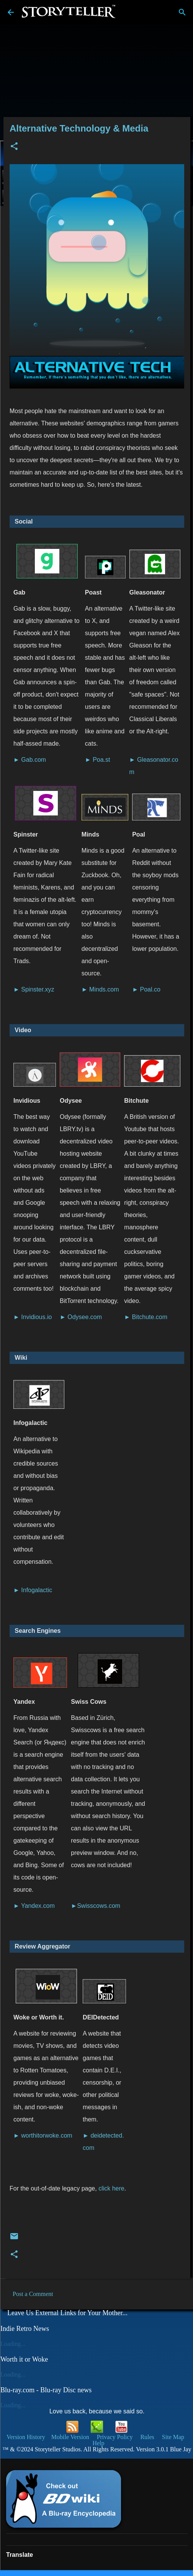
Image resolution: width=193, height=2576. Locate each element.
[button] (14, 147)
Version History (26, 2437)
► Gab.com (29, 759)
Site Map (173, 2437)
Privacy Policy (115, 2437)
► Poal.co (146, 989)
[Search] (182, 12)
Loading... (12, 2343)
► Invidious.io (32, 1317)
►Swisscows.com (95, 1905)
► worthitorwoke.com (42, 2135)
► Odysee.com (81, 1317)
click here (111, 2188)
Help (98, 2443)
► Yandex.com (34, 1905)
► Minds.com (100, 989)
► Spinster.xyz (33, 989)
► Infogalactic (32, 1590)
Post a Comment (33, 2294)
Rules (147, 2437)
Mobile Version (71, 2437)
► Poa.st (97, 759)
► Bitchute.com (145, 1317)
